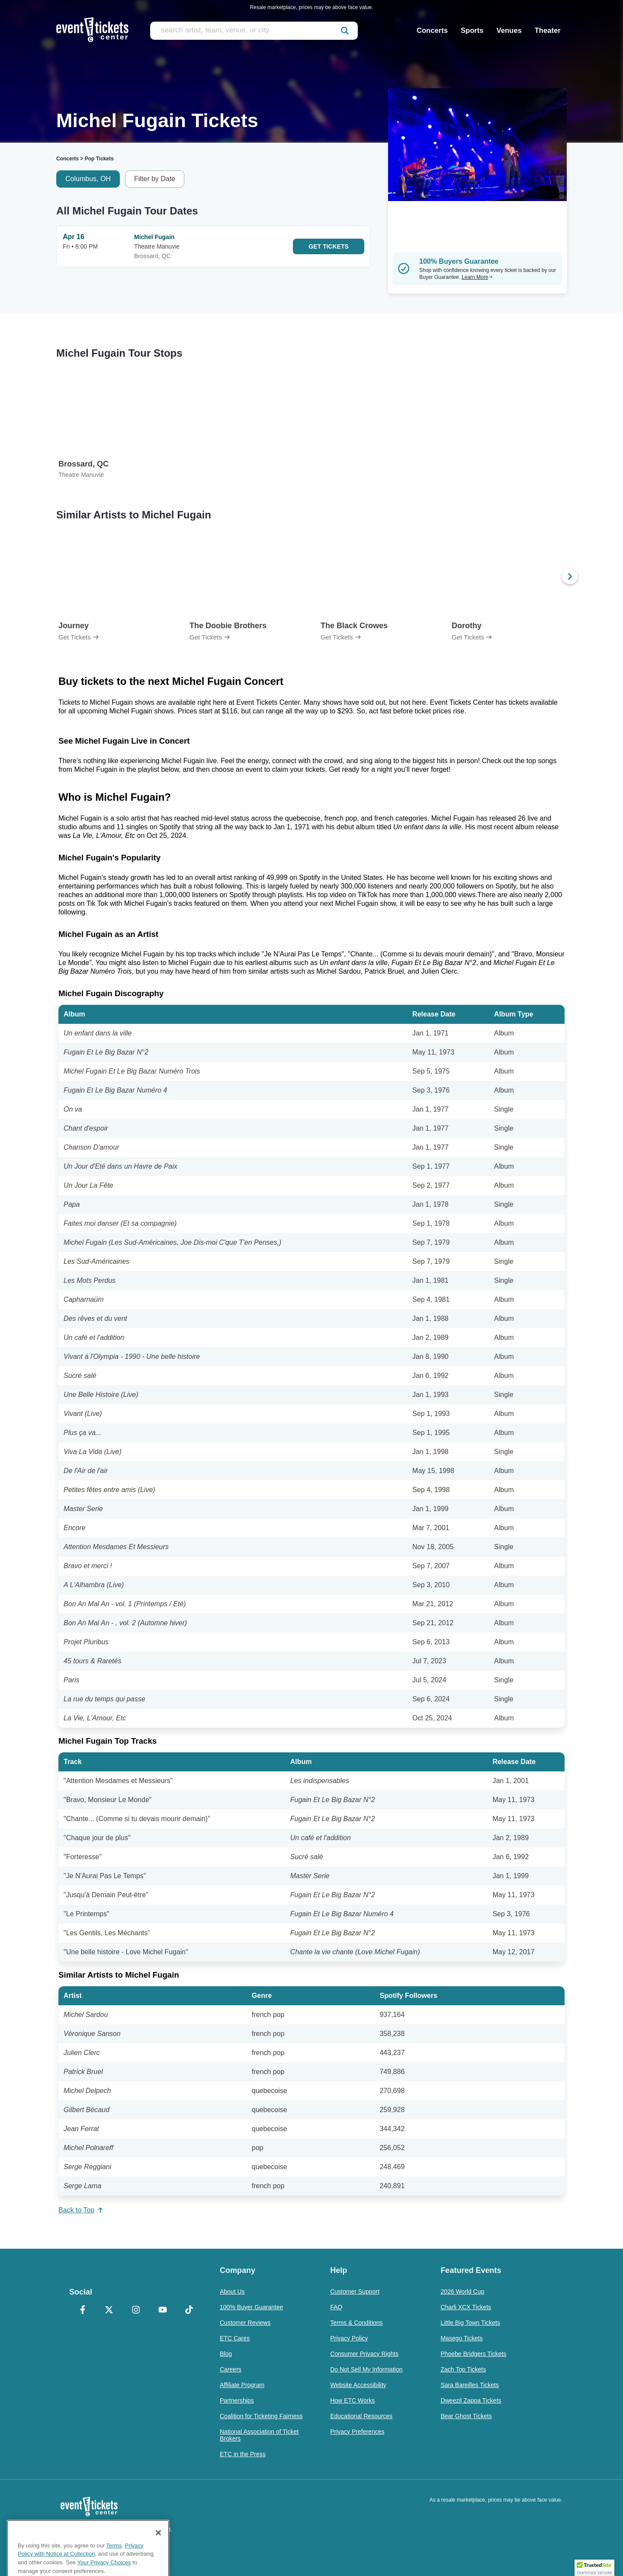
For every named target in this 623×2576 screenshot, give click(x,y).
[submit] (344, 30)
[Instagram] (135, 2310)
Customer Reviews (245, 2322)
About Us (232, 2291)
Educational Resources (361, 2416)
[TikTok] (189, 2310)
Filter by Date (154, 178)
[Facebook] (82, 2310)
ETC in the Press (243, 2454)
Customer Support (354, 2291)
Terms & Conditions (356, 2322)
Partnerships (237, 2400)
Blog (226, 2353)
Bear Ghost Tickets (465, 2416)
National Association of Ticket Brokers (259, 2435)
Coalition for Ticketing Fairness (261, 2416)
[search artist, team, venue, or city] (254, 31)
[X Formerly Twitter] (109, 2310)
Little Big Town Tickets (470, 2322)
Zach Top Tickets (463, 2369)
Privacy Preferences (357, 2431)
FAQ (336, 2307)
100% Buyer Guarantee (251, 2307)
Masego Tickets (461, 2338)
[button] (594, 2568)
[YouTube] (162, 2310)
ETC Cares (235, 2338)
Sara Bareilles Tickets (469, 2384)
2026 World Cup (462, 2291)
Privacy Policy (349, 2338)
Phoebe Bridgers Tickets (473, 2353)
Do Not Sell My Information (366, 2369)
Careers (230, 2369)
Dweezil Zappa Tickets (470, 2400)
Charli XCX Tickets (465, 2307)
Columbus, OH (88, 178)
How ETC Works (352, 2400)
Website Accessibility (358, 2384)
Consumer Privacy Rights (364, 2353)
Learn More (477, 277)
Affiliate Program (242, 2384)
